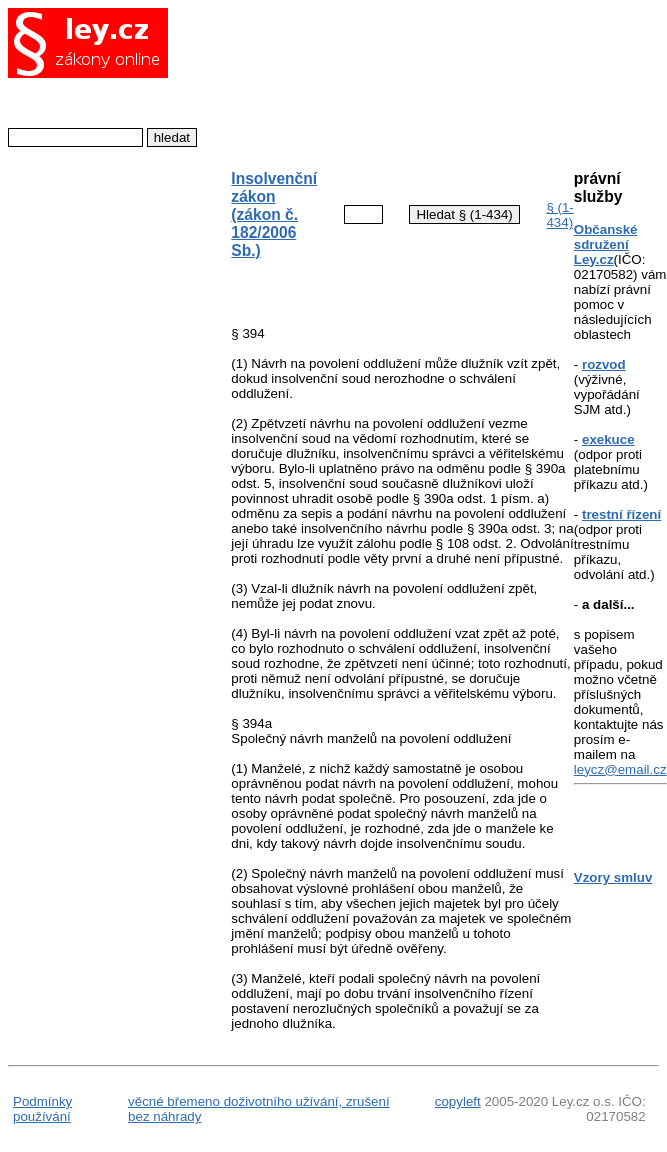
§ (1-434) (559, 215)
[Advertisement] (385, 78)
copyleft (458, 1101)
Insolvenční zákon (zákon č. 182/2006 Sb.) (274, 214)
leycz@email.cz (620, 769)
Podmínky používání (42, 1109)
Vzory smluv (613, 877)
